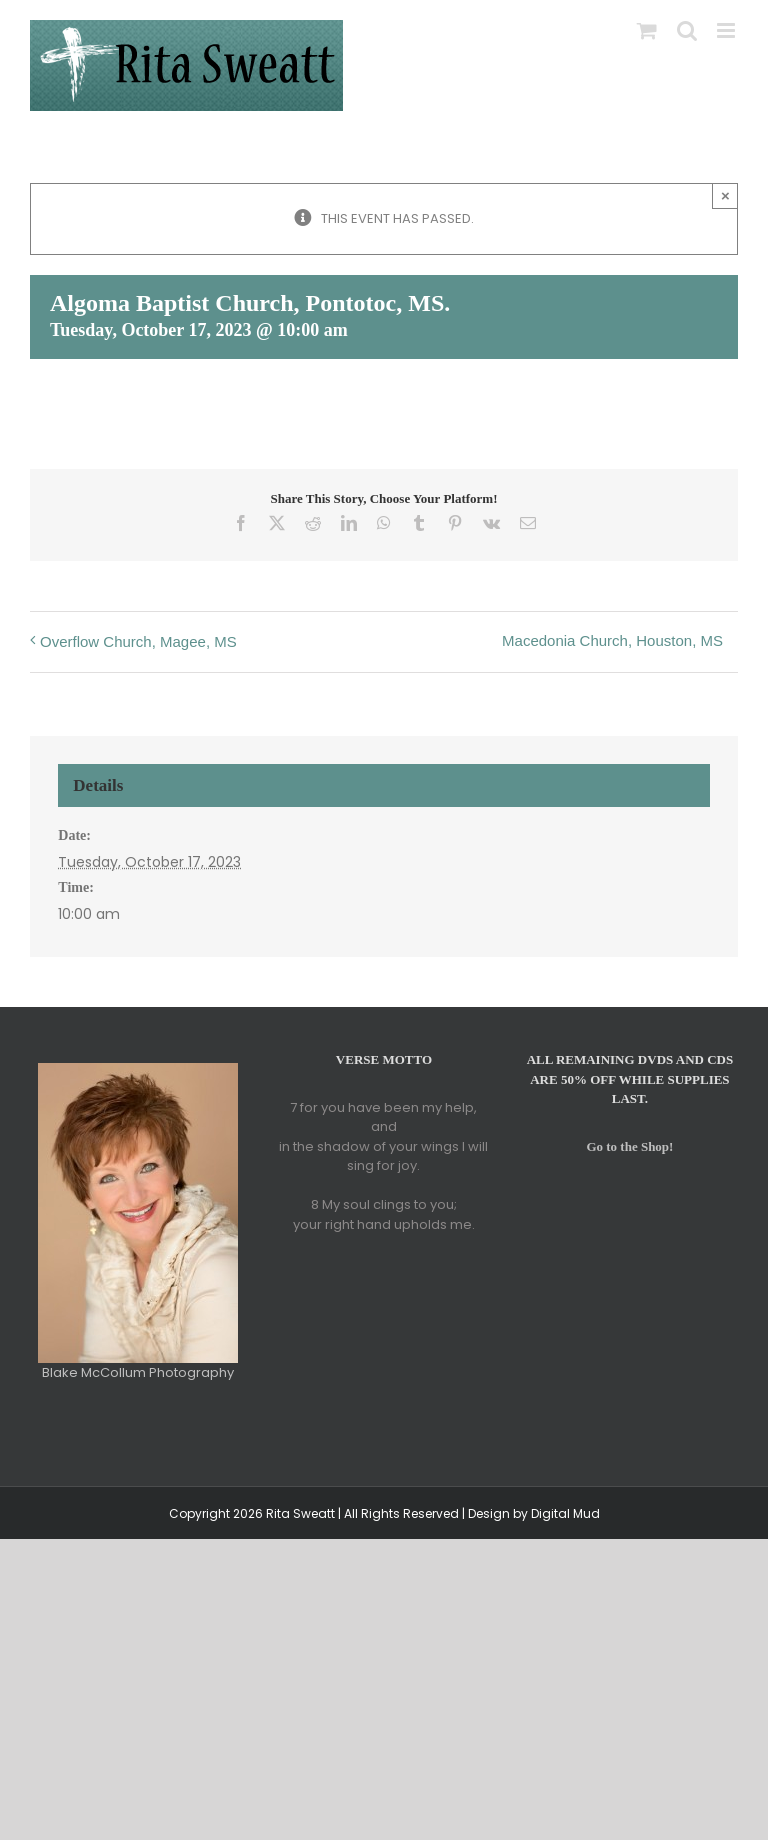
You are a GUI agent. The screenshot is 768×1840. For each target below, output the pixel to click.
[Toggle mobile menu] (727, 30)
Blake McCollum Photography (138, 1372)
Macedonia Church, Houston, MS (612, 640)
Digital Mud (565, 1513)
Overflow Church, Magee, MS (138, 641)
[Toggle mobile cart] (647, 30)
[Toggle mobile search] (687, 30)
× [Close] (725, 195)
